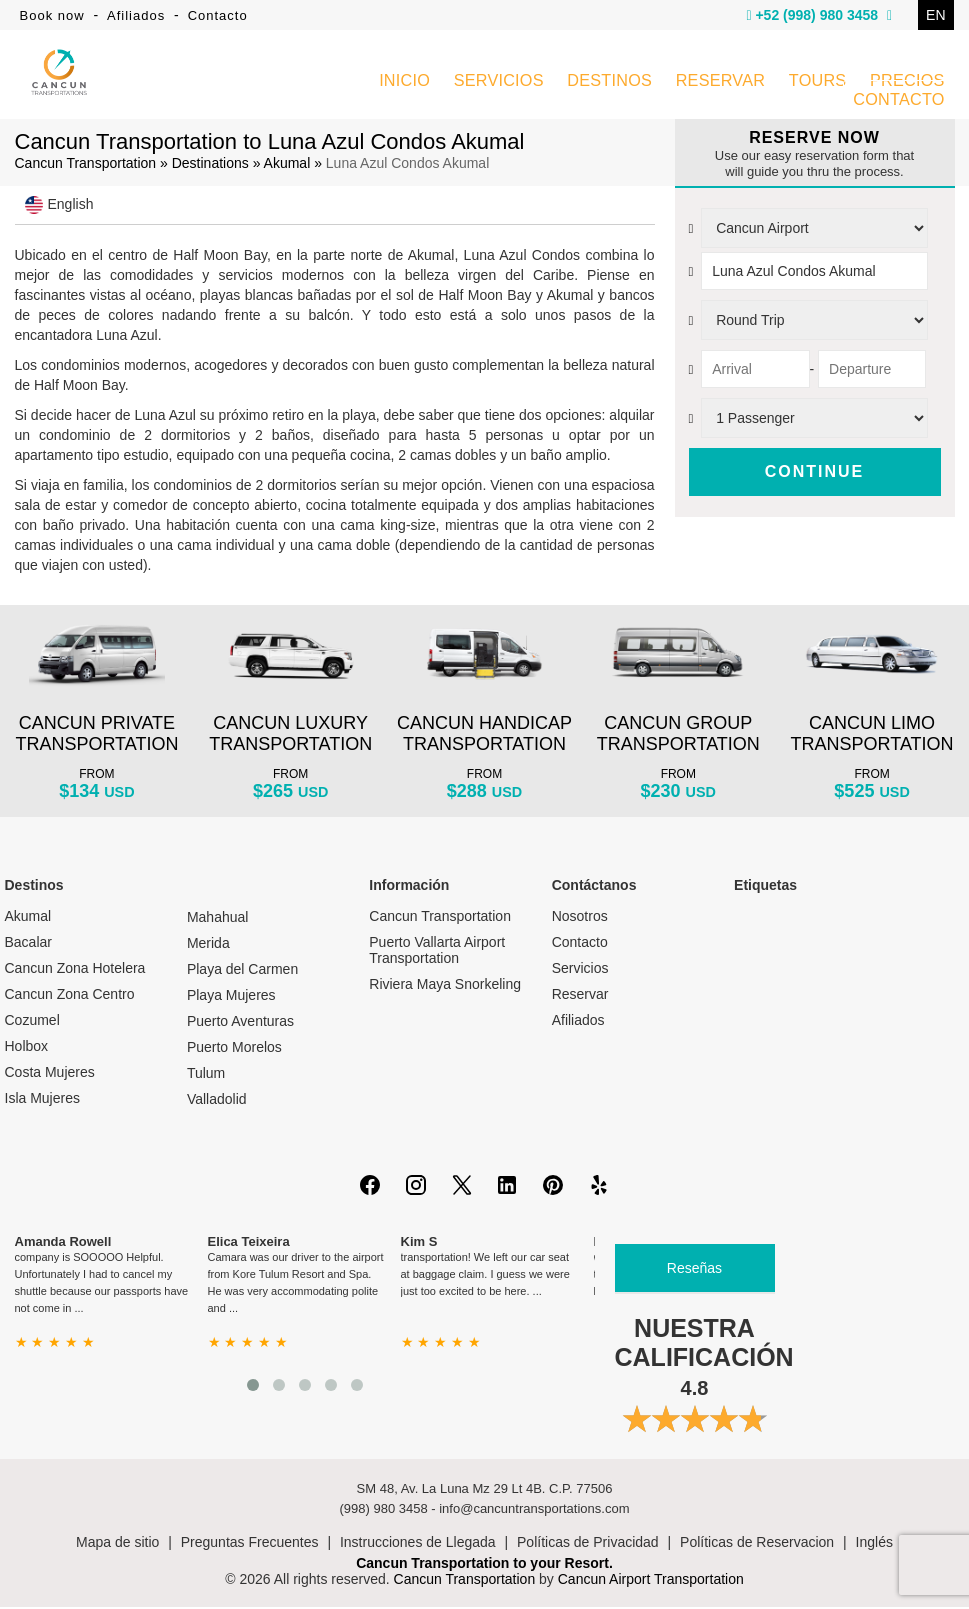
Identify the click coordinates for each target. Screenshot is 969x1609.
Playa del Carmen (242, 971)
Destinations (210, 165)
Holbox (27, 1048)
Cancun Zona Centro (70, 996)
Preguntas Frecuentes (250, 1544)
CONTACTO (899, 101)
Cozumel (32, 1022)
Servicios (580, 970)
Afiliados (136, 15)
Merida (208, 945)
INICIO (406, 83)
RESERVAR (720, 83)
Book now (52, 15)
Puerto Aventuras (240, 1023)
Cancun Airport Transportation (651, 1581)
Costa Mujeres (50, 1074)
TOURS (818, 83)
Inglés (874, 1544)
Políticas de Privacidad (588, 1544)
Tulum (206, 1075)
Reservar (580, 996)
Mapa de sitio (117, 1544)
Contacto (218, 15)
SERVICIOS (500, 83)
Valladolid (217, 1101)
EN (935, 15)
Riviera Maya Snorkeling (445, 986)
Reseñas (694, 1270)
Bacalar (28, 944)
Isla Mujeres (42, 1100)
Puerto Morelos (234, 1049)
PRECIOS (907, 83)
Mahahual (218, 919)
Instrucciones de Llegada (418, 1544)
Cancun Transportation (86, 165)
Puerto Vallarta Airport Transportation (437, 952)
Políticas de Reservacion (757, 1544)
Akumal (287, 165)
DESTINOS (611, 83)
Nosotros (580, 918)
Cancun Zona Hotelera (75, 970)
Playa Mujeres (231, 997)
